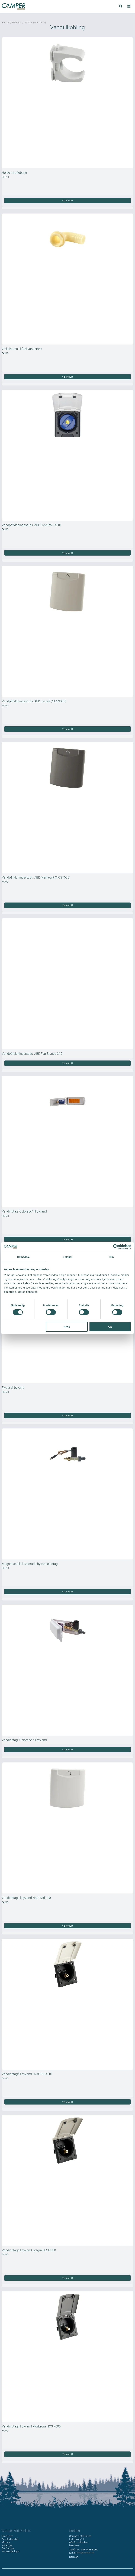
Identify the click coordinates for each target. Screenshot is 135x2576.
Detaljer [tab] (67, 1256)
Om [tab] (111, 1256)
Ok (110, 1326)
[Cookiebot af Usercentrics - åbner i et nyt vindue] (115, 1246)
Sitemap (73, 2556)
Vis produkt (67, 200)
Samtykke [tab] (23, 1256)
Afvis (67, 1326)
